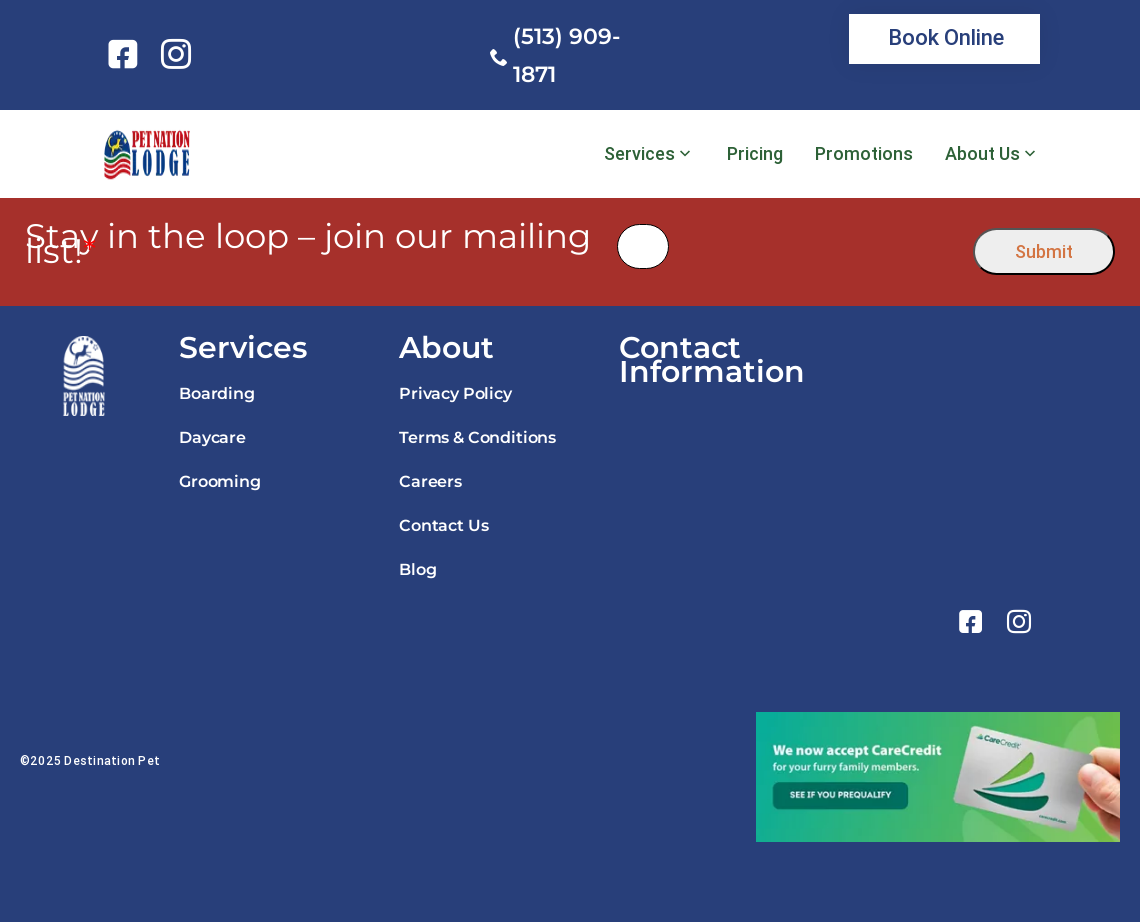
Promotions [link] (864, 154)
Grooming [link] (220, 481)
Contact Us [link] (443, 525)
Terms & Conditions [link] (477, 437)
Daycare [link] (212, 437)
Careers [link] (430, 481)
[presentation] (821, 246)
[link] (126, 54)
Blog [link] (417, 569)
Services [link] (639, 154)
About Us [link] (982, 154)
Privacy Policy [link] (455, 393)
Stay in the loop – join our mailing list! (308, 244)
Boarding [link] (217, 393)
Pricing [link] (755, 154)
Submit (1044, 251)
